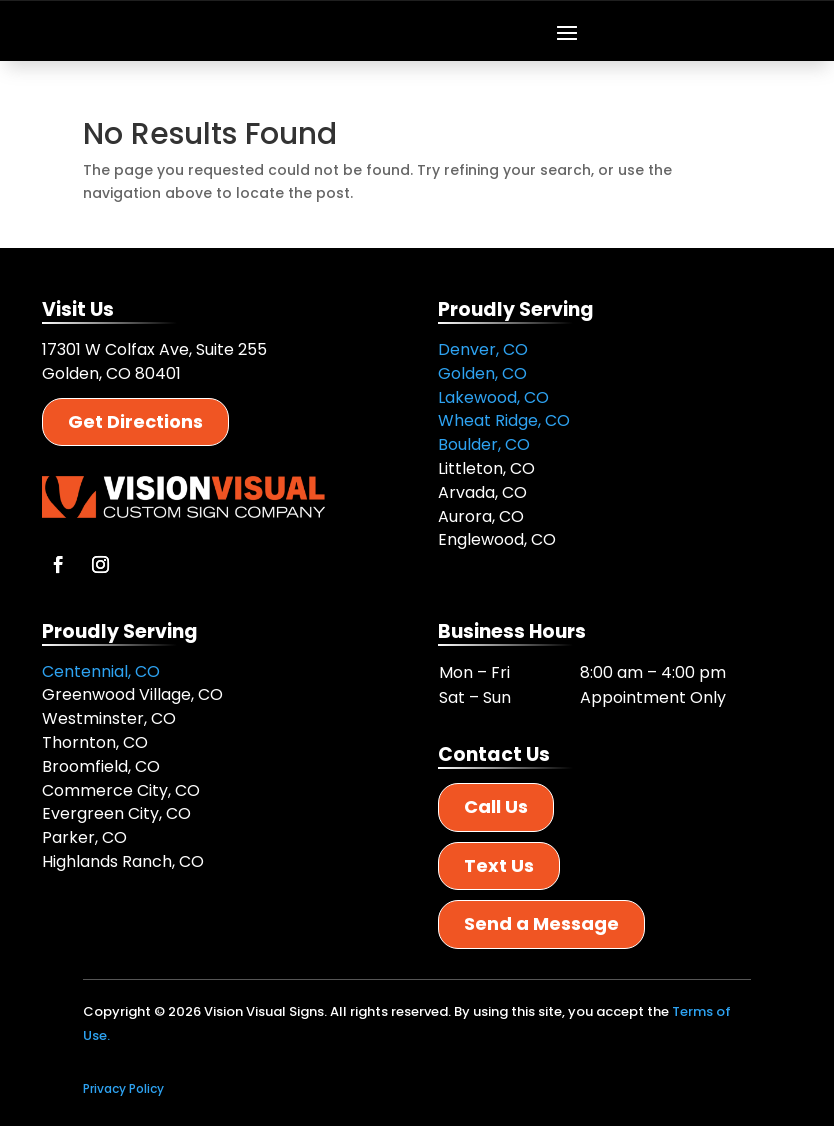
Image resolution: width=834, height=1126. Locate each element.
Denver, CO (483, 349)
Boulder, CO (484, 444)
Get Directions (135, 421)
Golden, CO (482, 373)
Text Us (499, 865)
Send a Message (541, 923)
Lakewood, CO (493, 397)
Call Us (496, 806)
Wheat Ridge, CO (504, 420)
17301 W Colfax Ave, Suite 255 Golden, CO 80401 (154, 361)
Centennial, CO (101, 671)
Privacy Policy (123, 1088)
